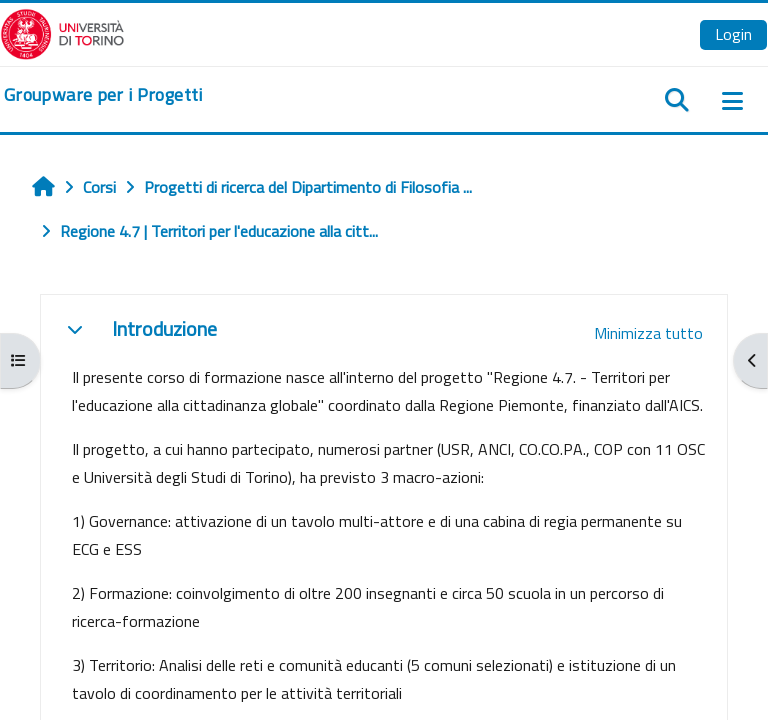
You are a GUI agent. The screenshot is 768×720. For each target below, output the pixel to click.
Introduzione (164, 329)
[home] (103, 95)
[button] (75, 329)
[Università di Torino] (62, 32)
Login (733, 34)
